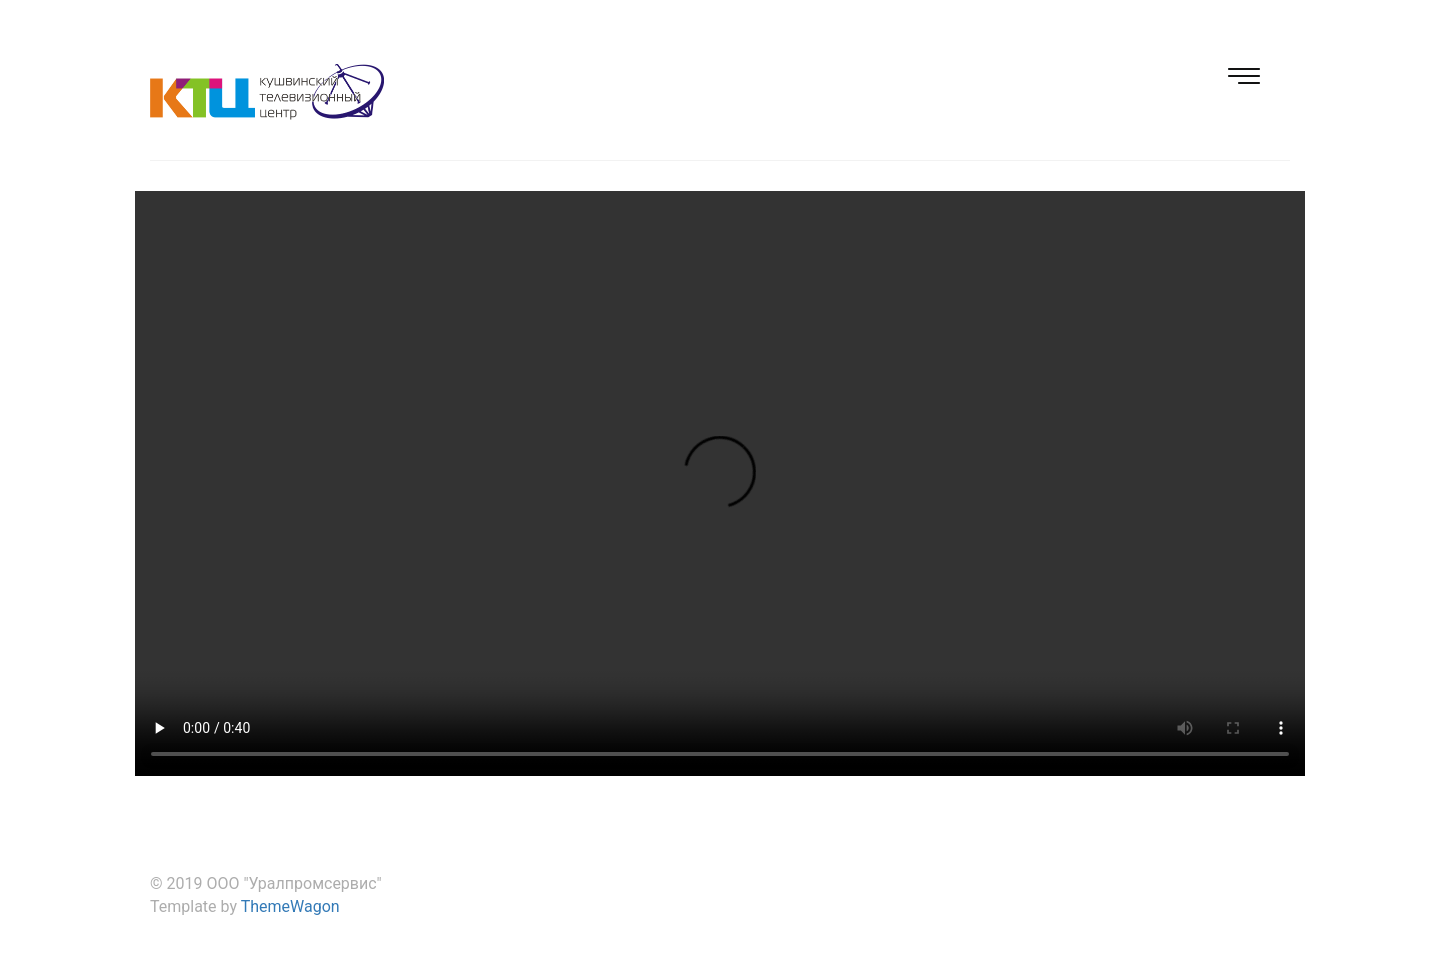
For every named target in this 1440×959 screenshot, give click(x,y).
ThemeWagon (290, 906)
